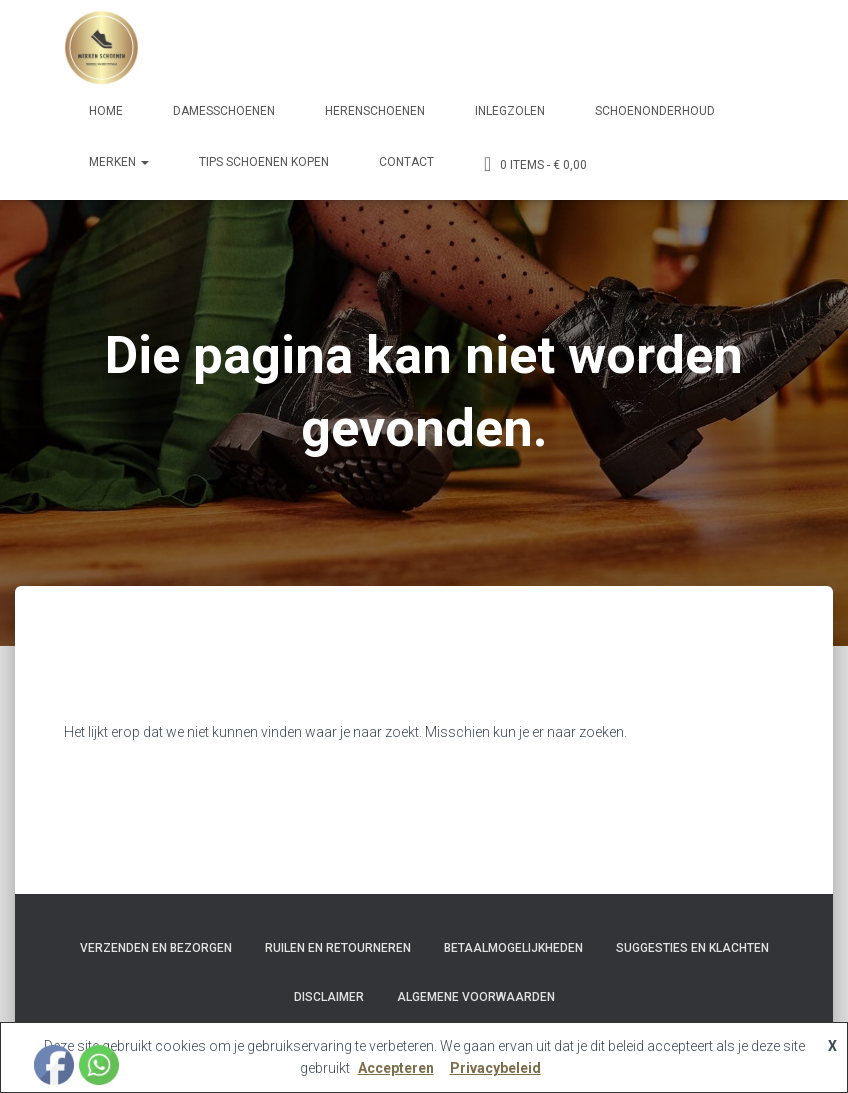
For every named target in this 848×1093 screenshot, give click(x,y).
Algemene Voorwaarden (476, 997)
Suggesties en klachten (692, 948)
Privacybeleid (495, 1068)
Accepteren (396, 1068)
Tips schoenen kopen (264, 162)
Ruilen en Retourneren (338, 948)
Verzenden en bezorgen (156, 948)
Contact (406, 162)
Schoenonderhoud (655, 111)
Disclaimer (329, 997)
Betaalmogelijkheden (513, 948)
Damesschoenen (224, 111)
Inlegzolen (510, 111)
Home (106, 111)
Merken (119, 162)
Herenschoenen (375, 111)
